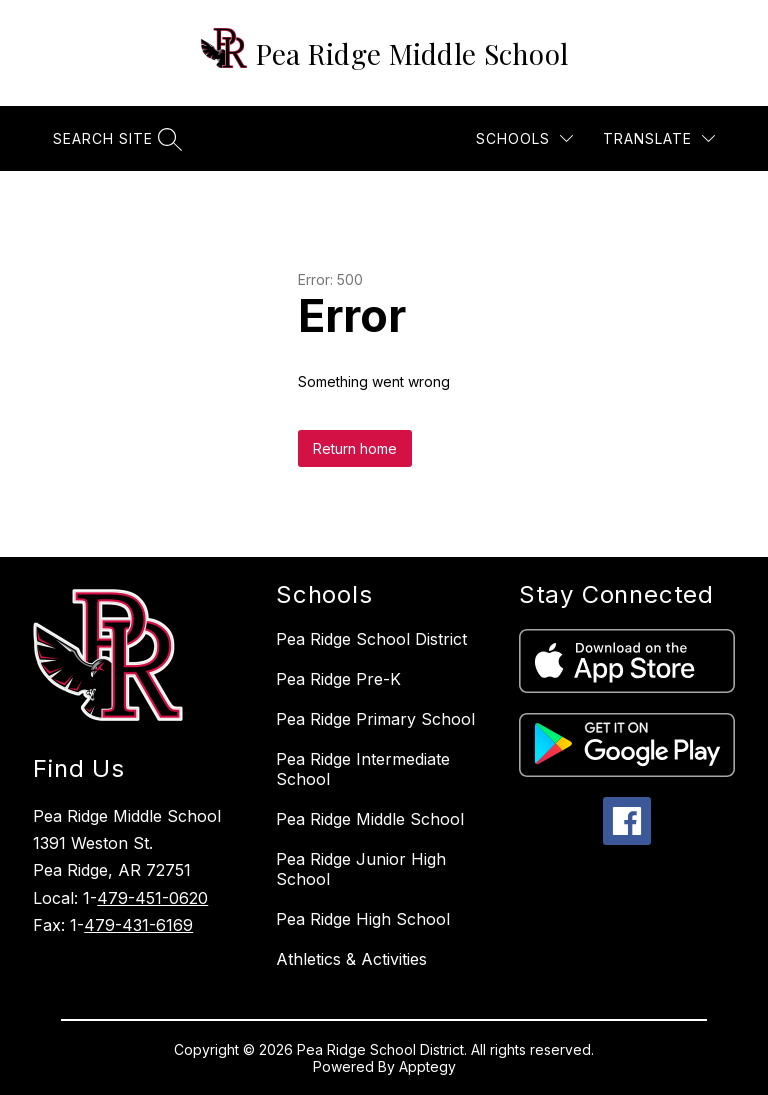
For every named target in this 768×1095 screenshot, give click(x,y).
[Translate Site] (659, 138)
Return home (355, 448)
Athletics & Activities (351, 959)
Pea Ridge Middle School (370, 819)
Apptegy (427, 1066)
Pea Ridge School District (371, 639)
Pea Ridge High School (363, 919)
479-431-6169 (138, 925)
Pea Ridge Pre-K (338, 679)
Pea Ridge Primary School (375, 719)
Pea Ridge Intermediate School (363, 769)
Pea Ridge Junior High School (361, 869)
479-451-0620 (152, 898)
